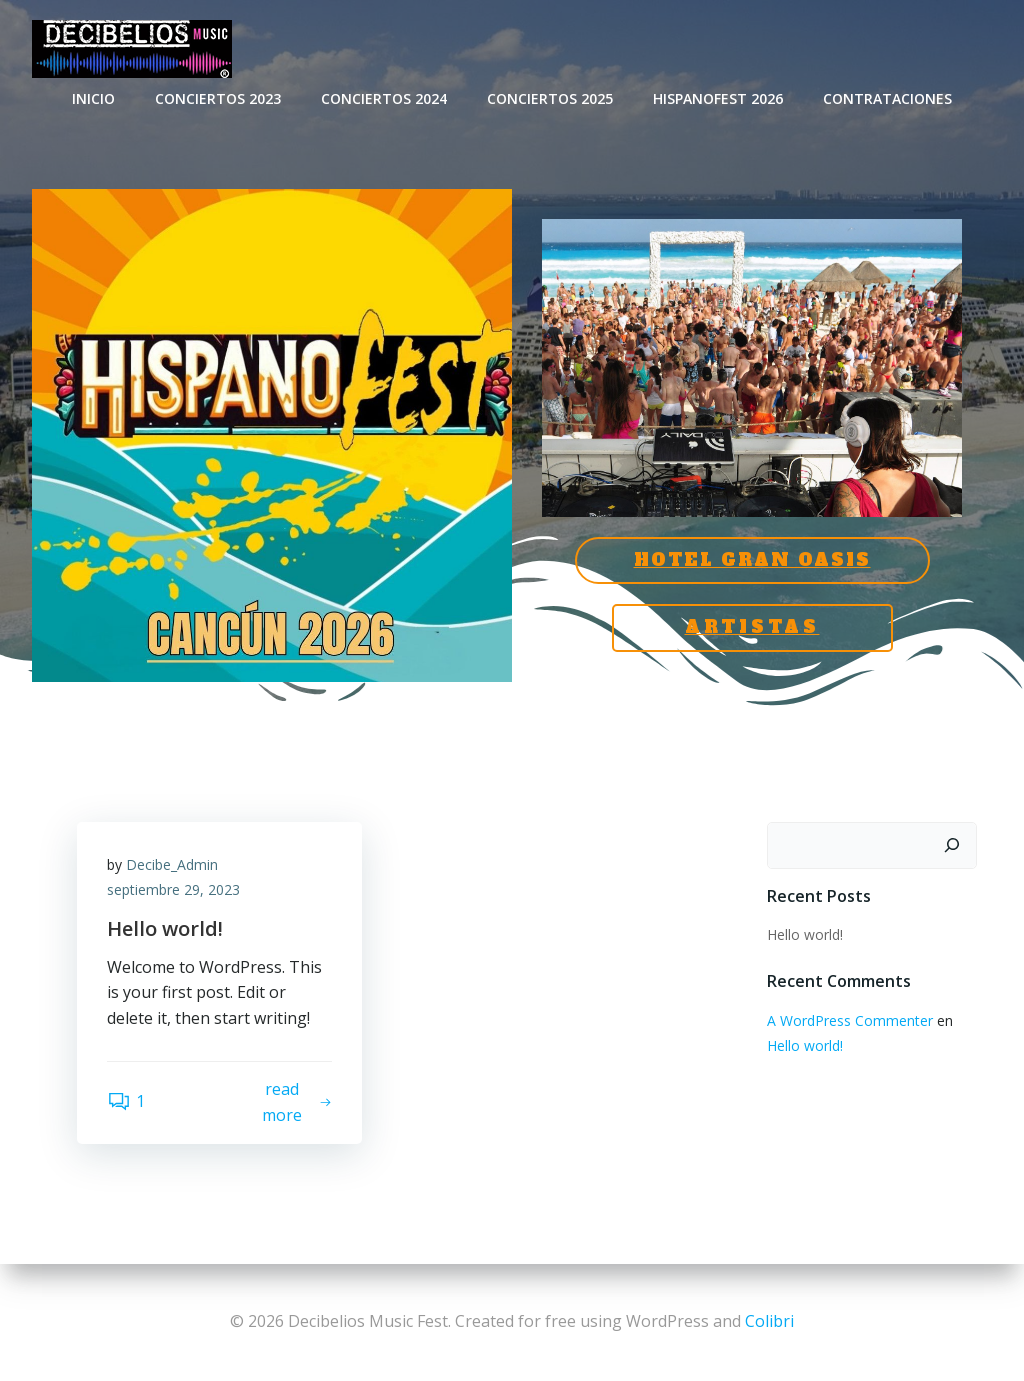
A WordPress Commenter (850, 1020)
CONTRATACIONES (887, 98)
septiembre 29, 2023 (173, 889)
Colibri (769, 1321)
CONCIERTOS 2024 (384, 98)
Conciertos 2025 (550, 98)
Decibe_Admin (172, 864)
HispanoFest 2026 (718, 98)
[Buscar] (952, 846)
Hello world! (805, 934)
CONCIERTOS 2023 (218, 98)
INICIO (93, 98)
